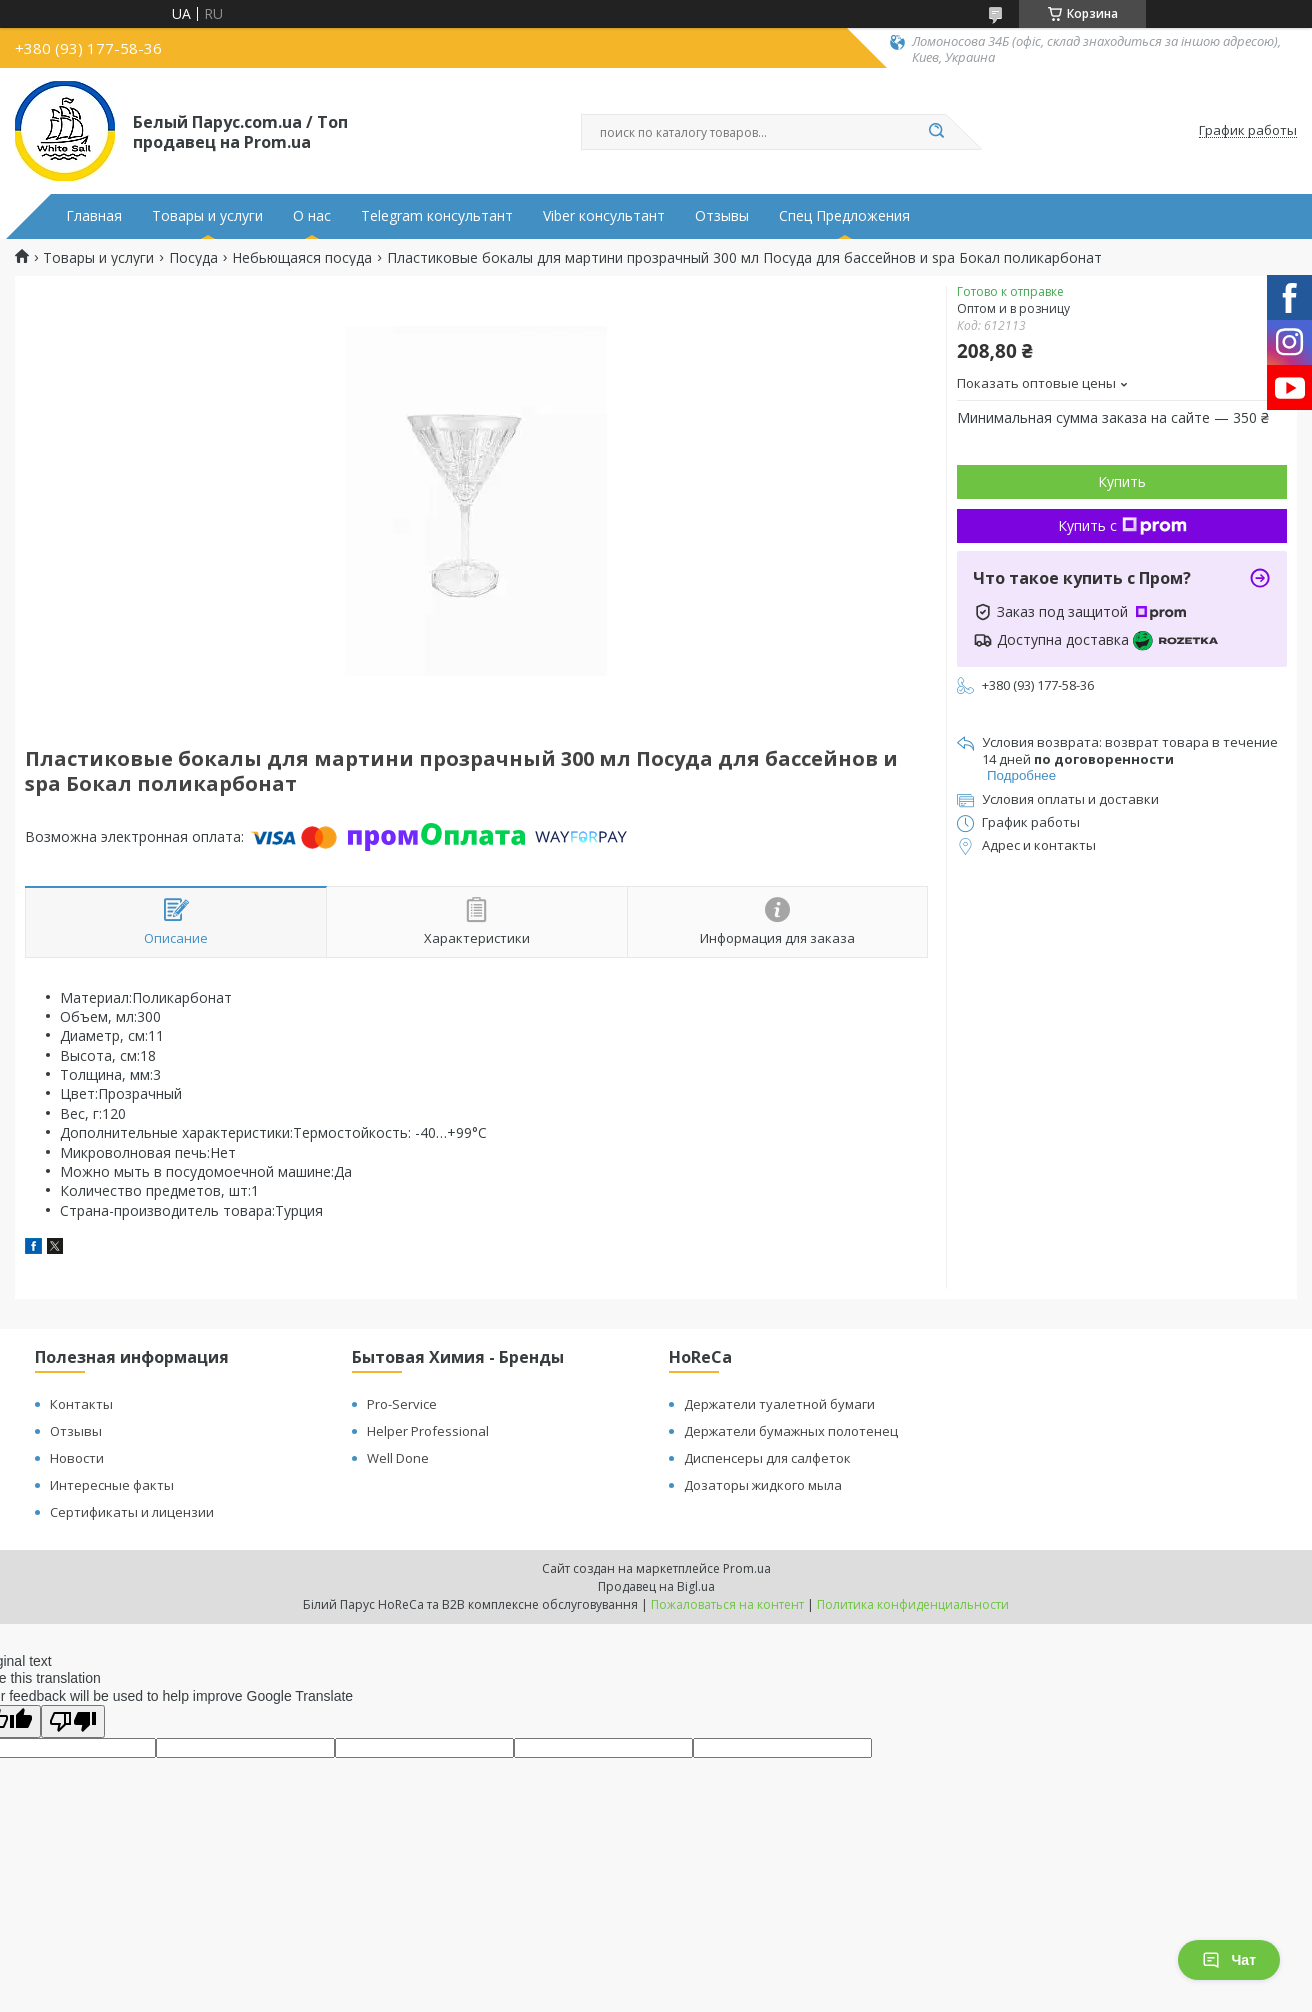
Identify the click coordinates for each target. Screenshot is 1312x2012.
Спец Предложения (844, 216)
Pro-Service (402, 1404)
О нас (312, 216)
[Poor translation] (73, 1721)
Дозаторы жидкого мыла (763, 1485)
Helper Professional (428, 1431)
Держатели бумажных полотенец (791, 1431)
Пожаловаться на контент (727, 1604)
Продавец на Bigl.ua (656, 1586)
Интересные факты (112, 1485)
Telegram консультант (437, 216)
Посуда (193, 258)
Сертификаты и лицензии (132, 1512)
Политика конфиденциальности (913, 1604)
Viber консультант (604, 216)
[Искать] (936, 132)
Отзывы (722, 216)
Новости (77, 1458)
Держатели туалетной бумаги (779, 1404)
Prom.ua (747, 1568)
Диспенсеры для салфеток (767, 1458)
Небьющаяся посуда (302, 258)
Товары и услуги (207, 216)
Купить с (1122, 525)
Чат (1229, 1960)
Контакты (81, 1404)
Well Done (398, 1458)
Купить (1122, 481)
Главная (94, 216)
